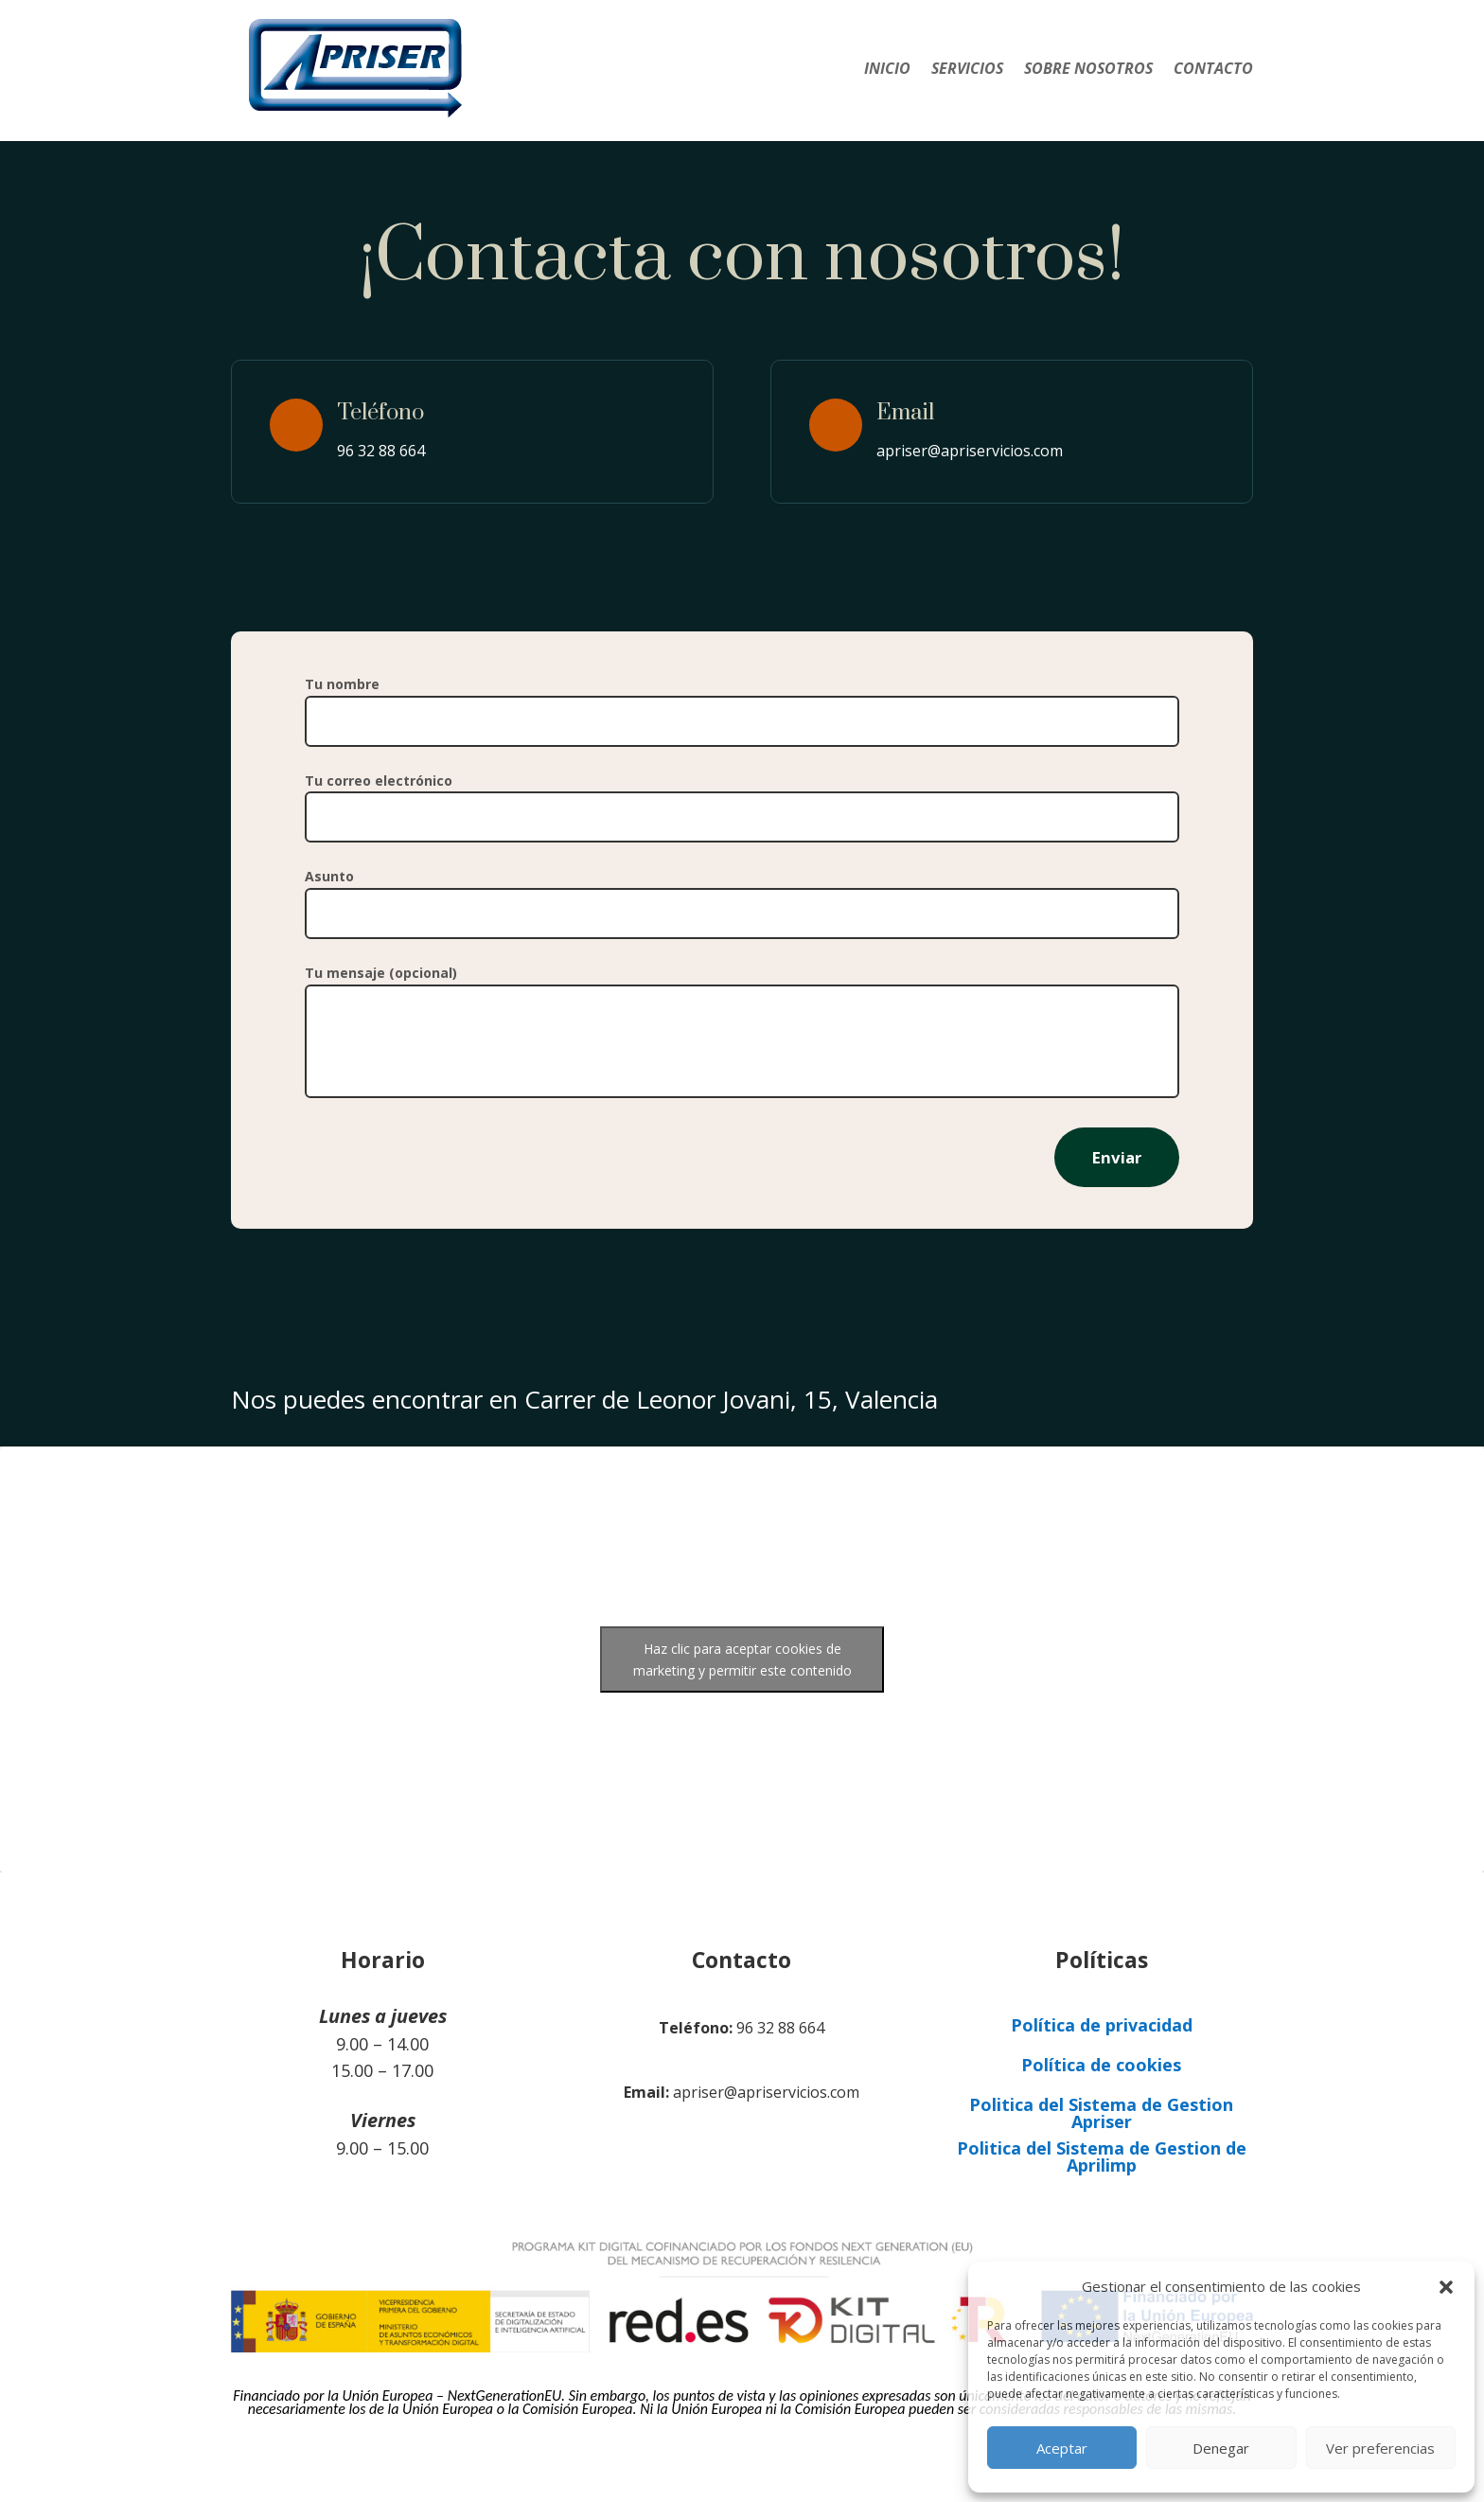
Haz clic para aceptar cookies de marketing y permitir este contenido (742, 1659)
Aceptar (1061, 2448)
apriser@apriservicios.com (969, 450)
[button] (1446, 2287)
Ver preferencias (1380, 2448)
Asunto (741, 894)
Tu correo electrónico (741, 799)
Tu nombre (741, 702)
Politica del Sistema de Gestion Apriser (1101, 2113)
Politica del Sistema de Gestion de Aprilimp (1101, 2156)
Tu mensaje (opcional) (741, 1033)
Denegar (1220, 2448)
